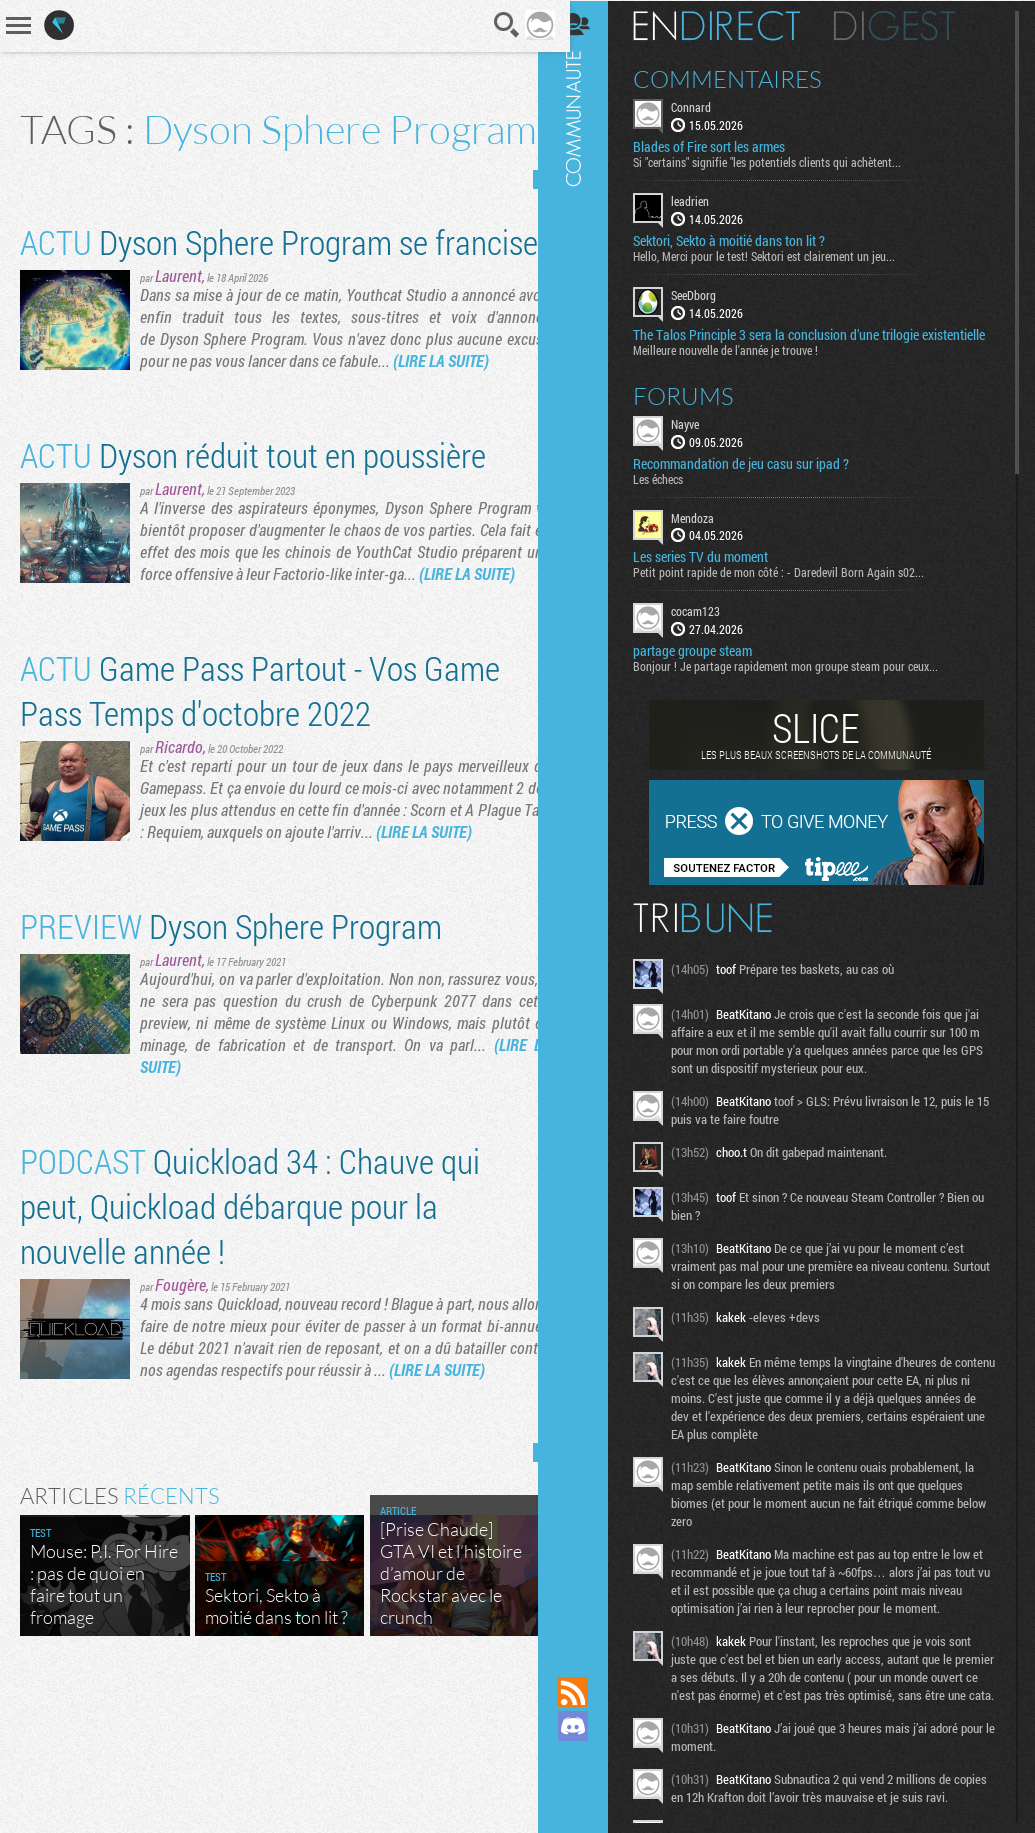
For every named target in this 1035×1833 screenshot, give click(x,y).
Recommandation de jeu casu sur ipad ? (758, 478)
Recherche (492, 25)
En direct (733, 25)
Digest (911, 25)
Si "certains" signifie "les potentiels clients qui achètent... (784, 161)
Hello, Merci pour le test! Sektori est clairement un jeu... (781, 255)
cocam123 (712, 626)
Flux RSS (590, 1692)
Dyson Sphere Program (231, 1052)
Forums (700, 410)
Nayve (702, 438)
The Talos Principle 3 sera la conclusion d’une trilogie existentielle (793, 341)
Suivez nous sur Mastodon (590, 1760)
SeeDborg (710, 294)
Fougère (180, 1411)
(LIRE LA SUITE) (487, 443)
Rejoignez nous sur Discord (590, 1726)
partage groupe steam (709, 666)
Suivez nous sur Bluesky (590, 1794)
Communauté (590, 819)
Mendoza (709, 532)
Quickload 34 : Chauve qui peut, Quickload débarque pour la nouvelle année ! (250, 1332)
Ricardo (179, 851)
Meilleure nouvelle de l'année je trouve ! (742, 364)
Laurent (178, 358)
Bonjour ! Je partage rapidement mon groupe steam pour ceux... (802, 681)
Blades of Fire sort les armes (726, 146)
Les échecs (675, 493)
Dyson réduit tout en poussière (253, 537)
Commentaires (744, 78)
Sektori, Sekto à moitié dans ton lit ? (746, 240)
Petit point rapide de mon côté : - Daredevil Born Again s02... (795, 587)
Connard (708, 106)
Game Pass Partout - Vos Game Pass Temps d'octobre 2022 (260, 795)
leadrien (707, 200)
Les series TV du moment (717, 572)
